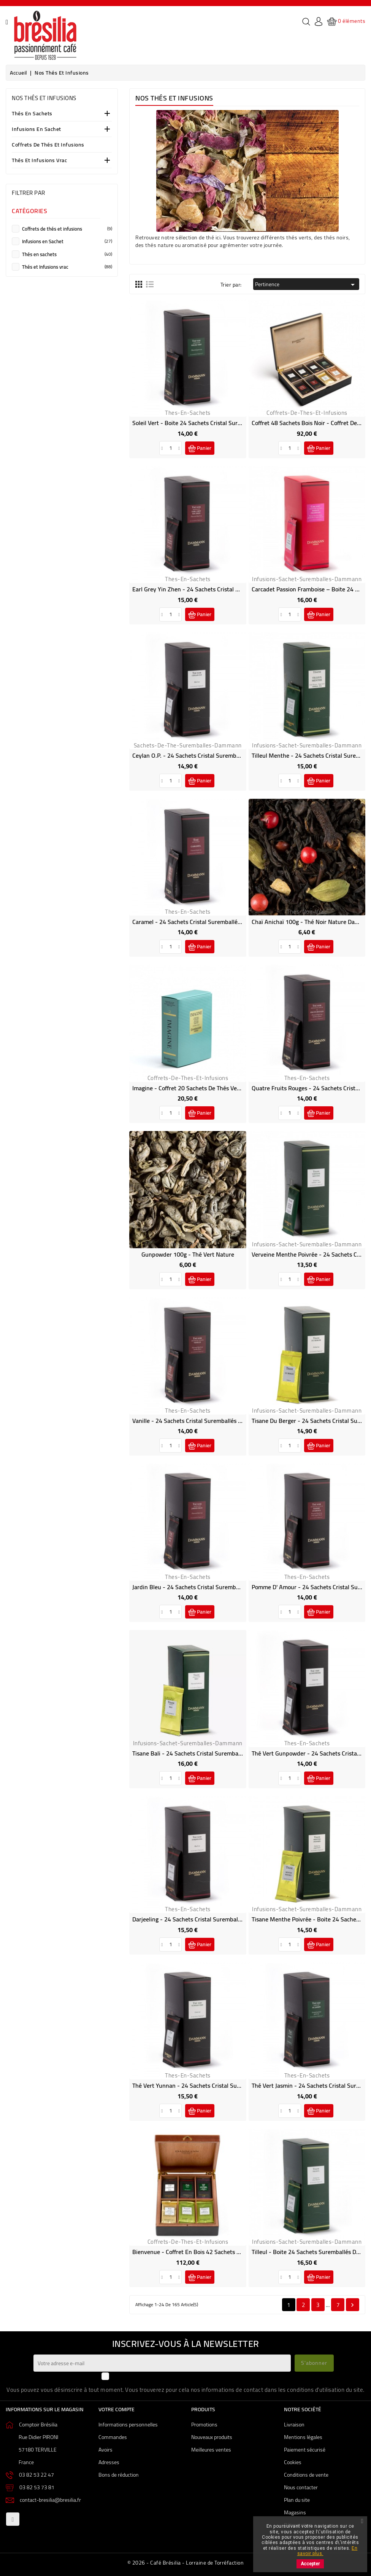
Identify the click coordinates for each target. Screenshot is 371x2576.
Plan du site (297, 2500)
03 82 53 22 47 (36, 2475)
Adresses (108, 2462)
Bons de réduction (118, 2475)
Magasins (295, 2512)
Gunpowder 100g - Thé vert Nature (187, 1254)
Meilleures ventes (211, 2450)
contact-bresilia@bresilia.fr (50, 2500)
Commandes (112, 2437)
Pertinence (306, 284)
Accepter (310, 2563)
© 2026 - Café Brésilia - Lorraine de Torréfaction (185, 2562)
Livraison (294, 2424)
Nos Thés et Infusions (44, 98)
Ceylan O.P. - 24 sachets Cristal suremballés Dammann (204, 755)
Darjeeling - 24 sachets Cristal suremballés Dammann (202, 1919)
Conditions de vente (306, 2475)
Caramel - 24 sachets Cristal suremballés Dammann (200, 921)
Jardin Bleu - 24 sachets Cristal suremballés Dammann (204, 1587)
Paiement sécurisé (304, 2450)
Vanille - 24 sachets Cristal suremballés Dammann (198, 1420)
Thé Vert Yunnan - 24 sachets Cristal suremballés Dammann (211, 2085)
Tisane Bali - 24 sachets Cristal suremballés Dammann (203, 1753)
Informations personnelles (128, 2424)
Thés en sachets (32, 114)
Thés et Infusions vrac (39, 160)
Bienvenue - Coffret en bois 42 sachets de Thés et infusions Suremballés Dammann (241, 2251)
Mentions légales (303, 2437)
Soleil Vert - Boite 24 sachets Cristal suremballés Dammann (210, 423)
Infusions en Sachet (36, 129)
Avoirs (105, 2450)
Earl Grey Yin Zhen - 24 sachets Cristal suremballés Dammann (214, 589)
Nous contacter (301, 2487)
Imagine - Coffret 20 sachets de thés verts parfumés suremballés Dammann (232, 1088)
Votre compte (116, 2409)
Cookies (292, 2462)
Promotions (204, 2424)
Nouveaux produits (211, 2437)
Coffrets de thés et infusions (48, 145)
